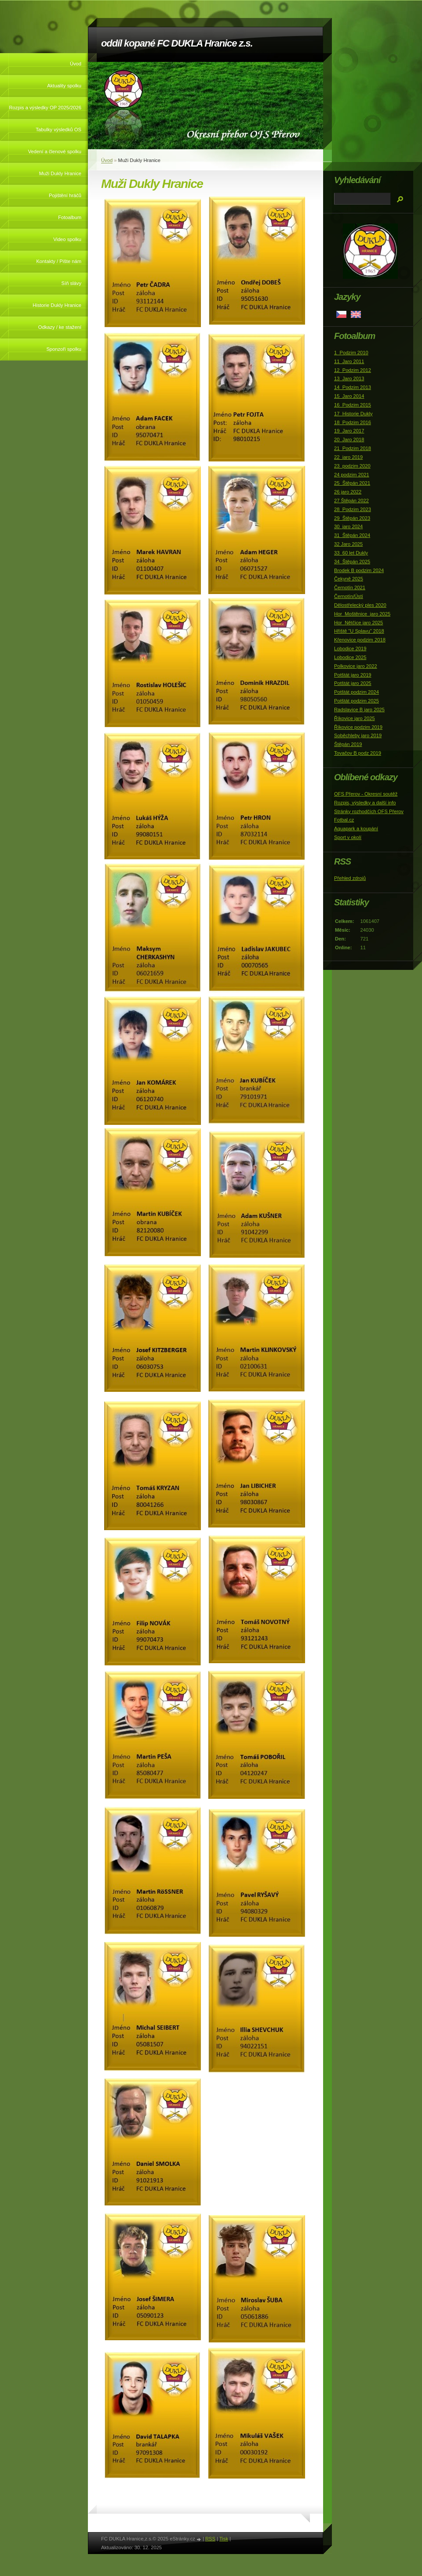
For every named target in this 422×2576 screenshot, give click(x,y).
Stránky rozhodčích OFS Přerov (369, 811)
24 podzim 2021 (351, 474)
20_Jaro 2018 (349, 439)
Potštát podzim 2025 (356, 700)
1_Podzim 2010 (351, 352)
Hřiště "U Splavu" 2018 (359, 631)
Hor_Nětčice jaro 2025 (358, 622)
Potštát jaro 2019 (352, 674)
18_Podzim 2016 (352, 422)
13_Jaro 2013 (349, 378)
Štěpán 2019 (348, 744)
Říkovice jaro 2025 (354, 718)
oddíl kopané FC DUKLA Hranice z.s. (176, 43)
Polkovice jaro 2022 (355, 666)
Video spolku (67, 239)
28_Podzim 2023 (352, 509)
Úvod (75, 63)
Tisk (223, 2538)
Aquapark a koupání (356, 828)
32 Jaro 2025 (348, 544)
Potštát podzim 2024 (356, 692)
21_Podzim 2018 (352, 448)
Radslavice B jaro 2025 (359, 709)
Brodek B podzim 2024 (359, 570)
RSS (210, 2538)
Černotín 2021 (349, 587)
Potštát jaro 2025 (352, 683)
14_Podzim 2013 (352, 387)
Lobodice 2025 (350, 657)
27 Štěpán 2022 (351, 500)
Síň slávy (71, 283)
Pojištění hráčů (65, 195)
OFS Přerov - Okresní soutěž (365, 793)
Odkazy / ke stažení (59, 327)
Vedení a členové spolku (54, 151)
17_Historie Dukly (353, 413)
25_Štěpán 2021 (352, 483)
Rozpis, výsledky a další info (365, 802)
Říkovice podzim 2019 (358, 727)
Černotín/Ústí (348, 596)
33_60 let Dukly (351, 552)
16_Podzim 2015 (352, 404)
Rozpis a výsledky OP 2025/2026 (45, 107)
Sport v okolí (347, 837)
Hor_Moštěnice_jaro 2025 (362, 613)
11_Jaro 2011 (349, 361)
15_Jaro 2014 (349, 396)
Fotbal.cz (344, 819)
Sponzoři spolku (63, 349)
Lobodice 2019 (350, 648)
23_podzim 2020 (352, 465)
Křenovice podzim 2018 (360, 639)
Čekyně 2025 (348, 578)
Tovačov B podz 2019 (357, 753)
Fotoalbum (69, 217)
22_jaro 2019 (348, 457)
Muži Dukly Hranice (60, 173)
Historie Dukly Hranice (57, 305)
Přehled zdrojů (350, 878)
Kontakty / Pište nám (58, 261)
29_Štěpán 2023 (352, 518)
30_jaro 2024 (348, 526)
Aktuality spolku (64, 85)
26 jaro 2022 (347, 491)
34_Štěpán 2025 (352, 561)
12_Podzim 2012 (352, 370)
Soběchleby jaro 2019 (358, 735)
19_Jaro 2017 (349, 430)
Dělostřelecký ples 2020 (360, 605)
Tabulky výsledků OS (58, 129)
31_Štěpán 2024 (352, 535)
